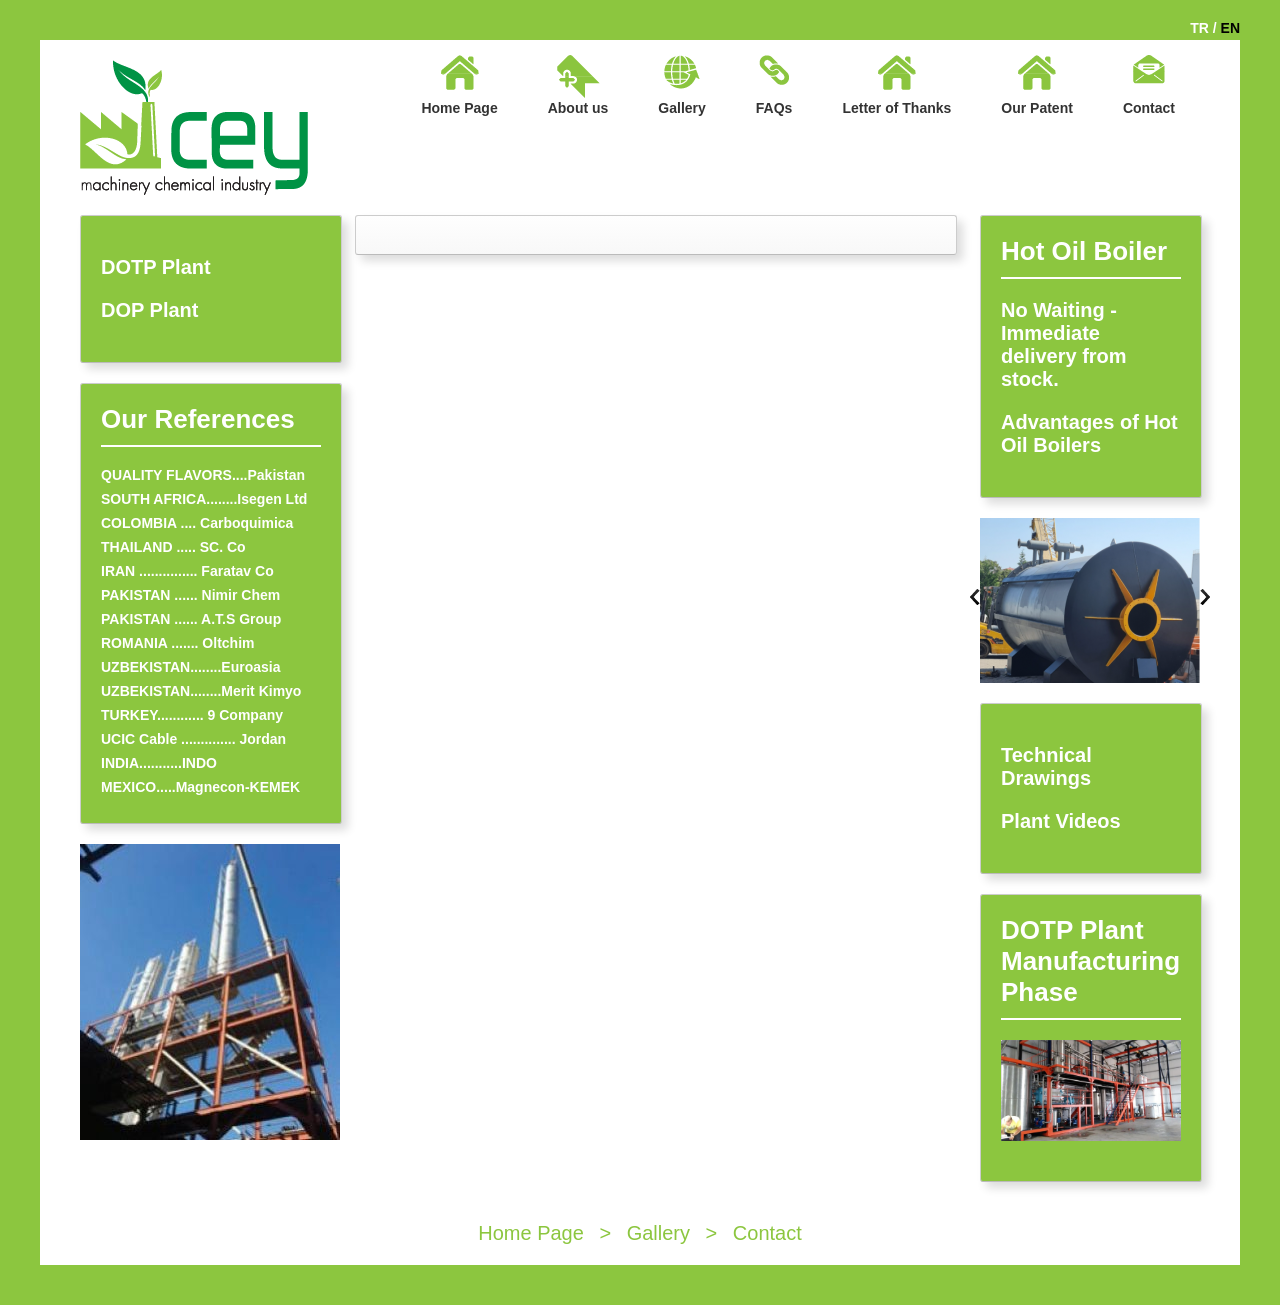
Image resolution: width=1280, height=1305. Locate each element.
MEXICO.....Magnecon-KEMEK (200, 787)
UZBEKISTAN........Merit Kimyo (201, 691)
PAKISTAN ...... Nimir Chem (190, 595)
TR (1199, 28)
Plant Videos (1061, 821)
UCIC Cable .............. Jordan (193, 739)
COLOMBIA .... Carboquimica (197, 523)
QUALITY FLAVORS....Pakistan (203, 475)
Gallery (681, 108)
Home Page (459, 108)
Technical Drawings (1046, 766)
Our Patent (1037, 108)
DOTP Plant (156, 267)
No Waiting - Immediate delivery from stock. (1064, 344)
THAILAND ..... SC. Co (173, 547)
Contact (1149, 108)
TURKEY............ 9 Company (192, 715)
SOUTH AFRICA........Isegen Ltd (204, 499)
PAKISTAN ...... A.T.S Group (191, 619)
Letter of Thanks (896, 108)
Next (1205, 597)
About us (578, 108)
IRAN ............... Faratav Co (187, 571)
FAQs (774, 108)
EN (1230, 28)
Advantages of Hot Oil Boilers (1089, 433)
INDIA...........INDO (159, 763)
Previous (975, 597)
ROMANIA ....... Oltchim (178, 643)
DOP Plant (149, 310)
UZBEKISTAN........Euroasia (190, 667)
